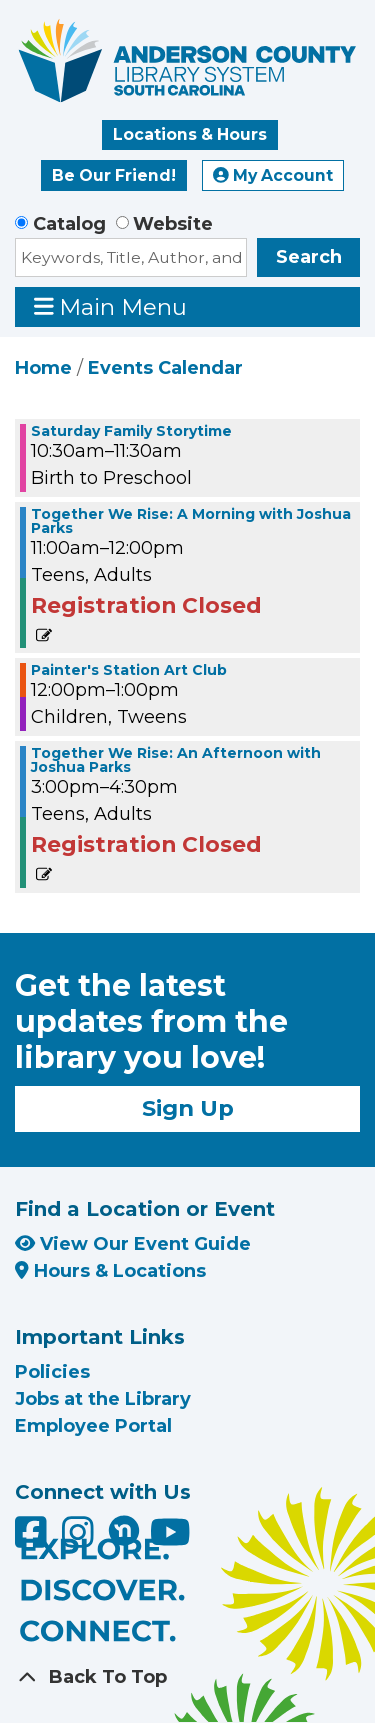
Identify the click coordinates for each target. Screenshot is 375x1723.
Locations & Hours (190, 134)
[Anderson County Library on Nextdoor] (124, 1530)
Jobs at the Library (103, 1399)
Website (173, 224)
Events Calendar (165, 368)
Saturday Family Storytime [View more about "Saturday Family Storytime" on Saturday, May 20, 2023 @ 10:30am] (131, 431)
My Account (273, 175)
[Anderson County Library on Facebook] (33, 1539)
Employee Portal (93, 1426)
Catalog (69, 224)
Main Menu (111, 306)
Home (43, 368)
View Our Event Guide (133, 1244)
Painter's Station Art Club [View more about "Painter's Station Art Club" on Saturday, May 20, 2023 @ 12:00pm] (129, 670)
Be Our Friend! (114, 175)
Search (309, 257)
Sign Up (188, 1108)
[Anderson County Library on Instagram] (80, 1539)
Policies (52, 1372)
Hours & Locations (110, 1271)
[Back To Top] (187, 1677)
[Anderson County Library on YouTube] (170, 1539)
